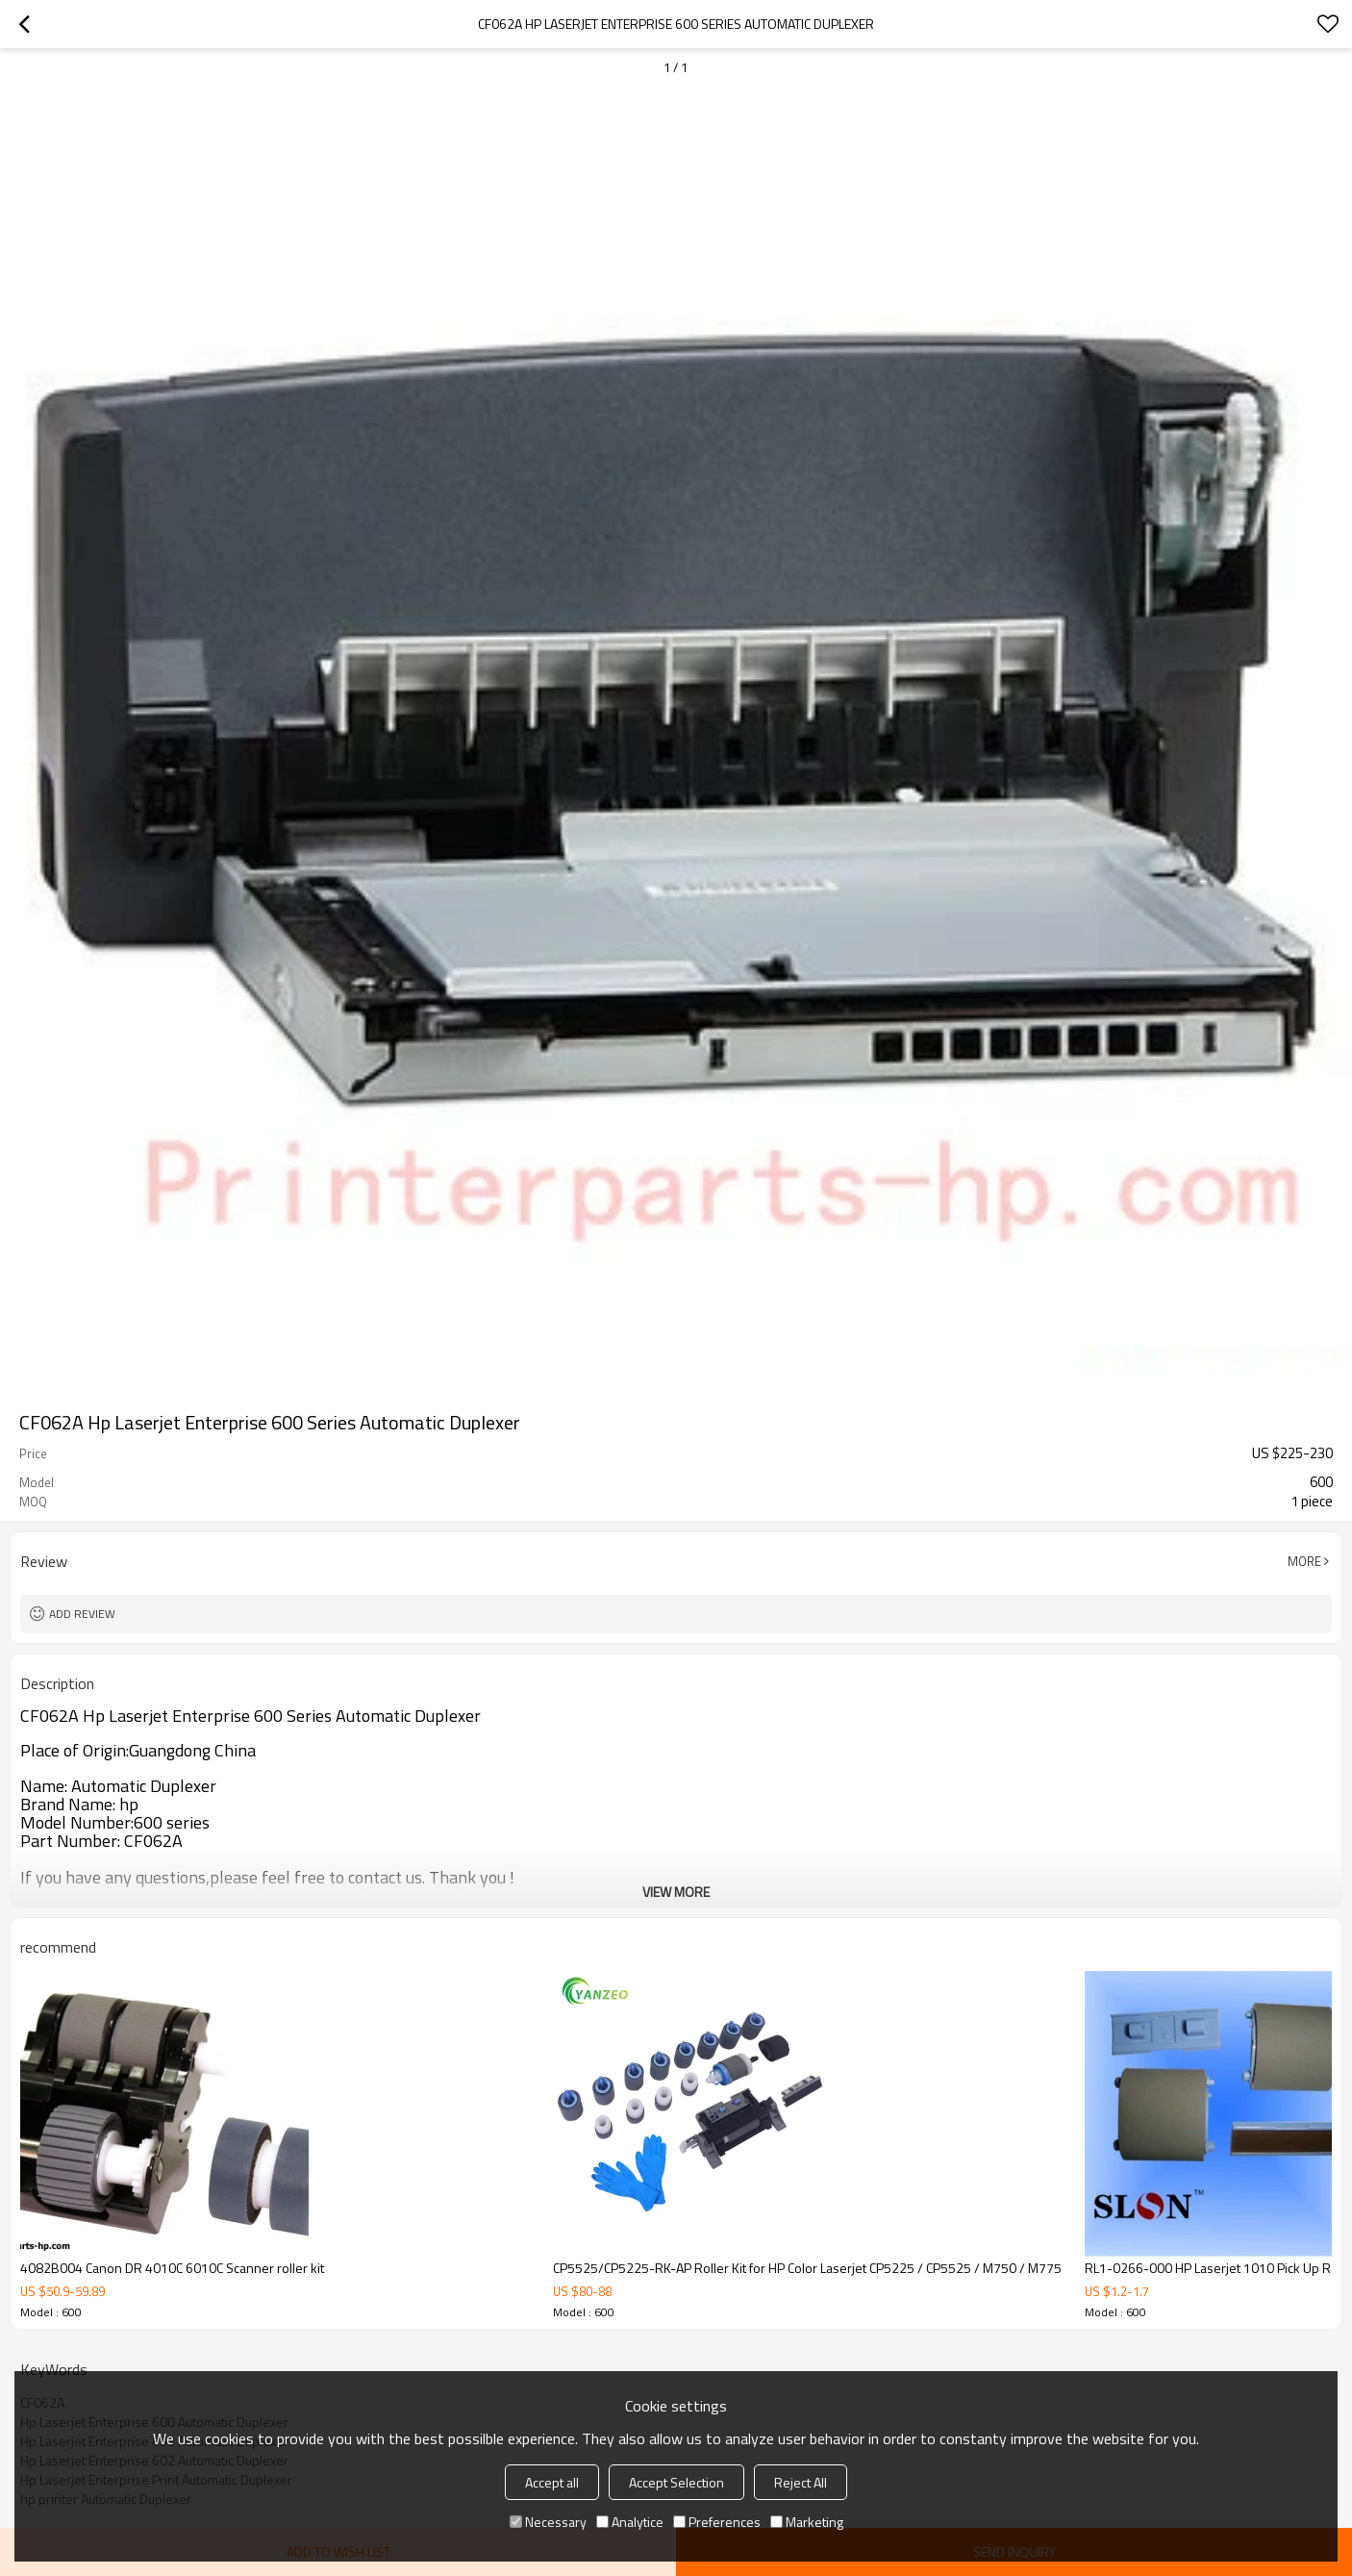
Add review (82, 1613)
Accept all (552, 2482)
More (1304, 1561)
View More (676, 1891)
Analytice (629, 2522)
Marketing (806, 2522)
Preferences (717, 2522)
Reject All (800, 2482)
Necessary (548, 2522)
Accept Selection (676, 2482)
